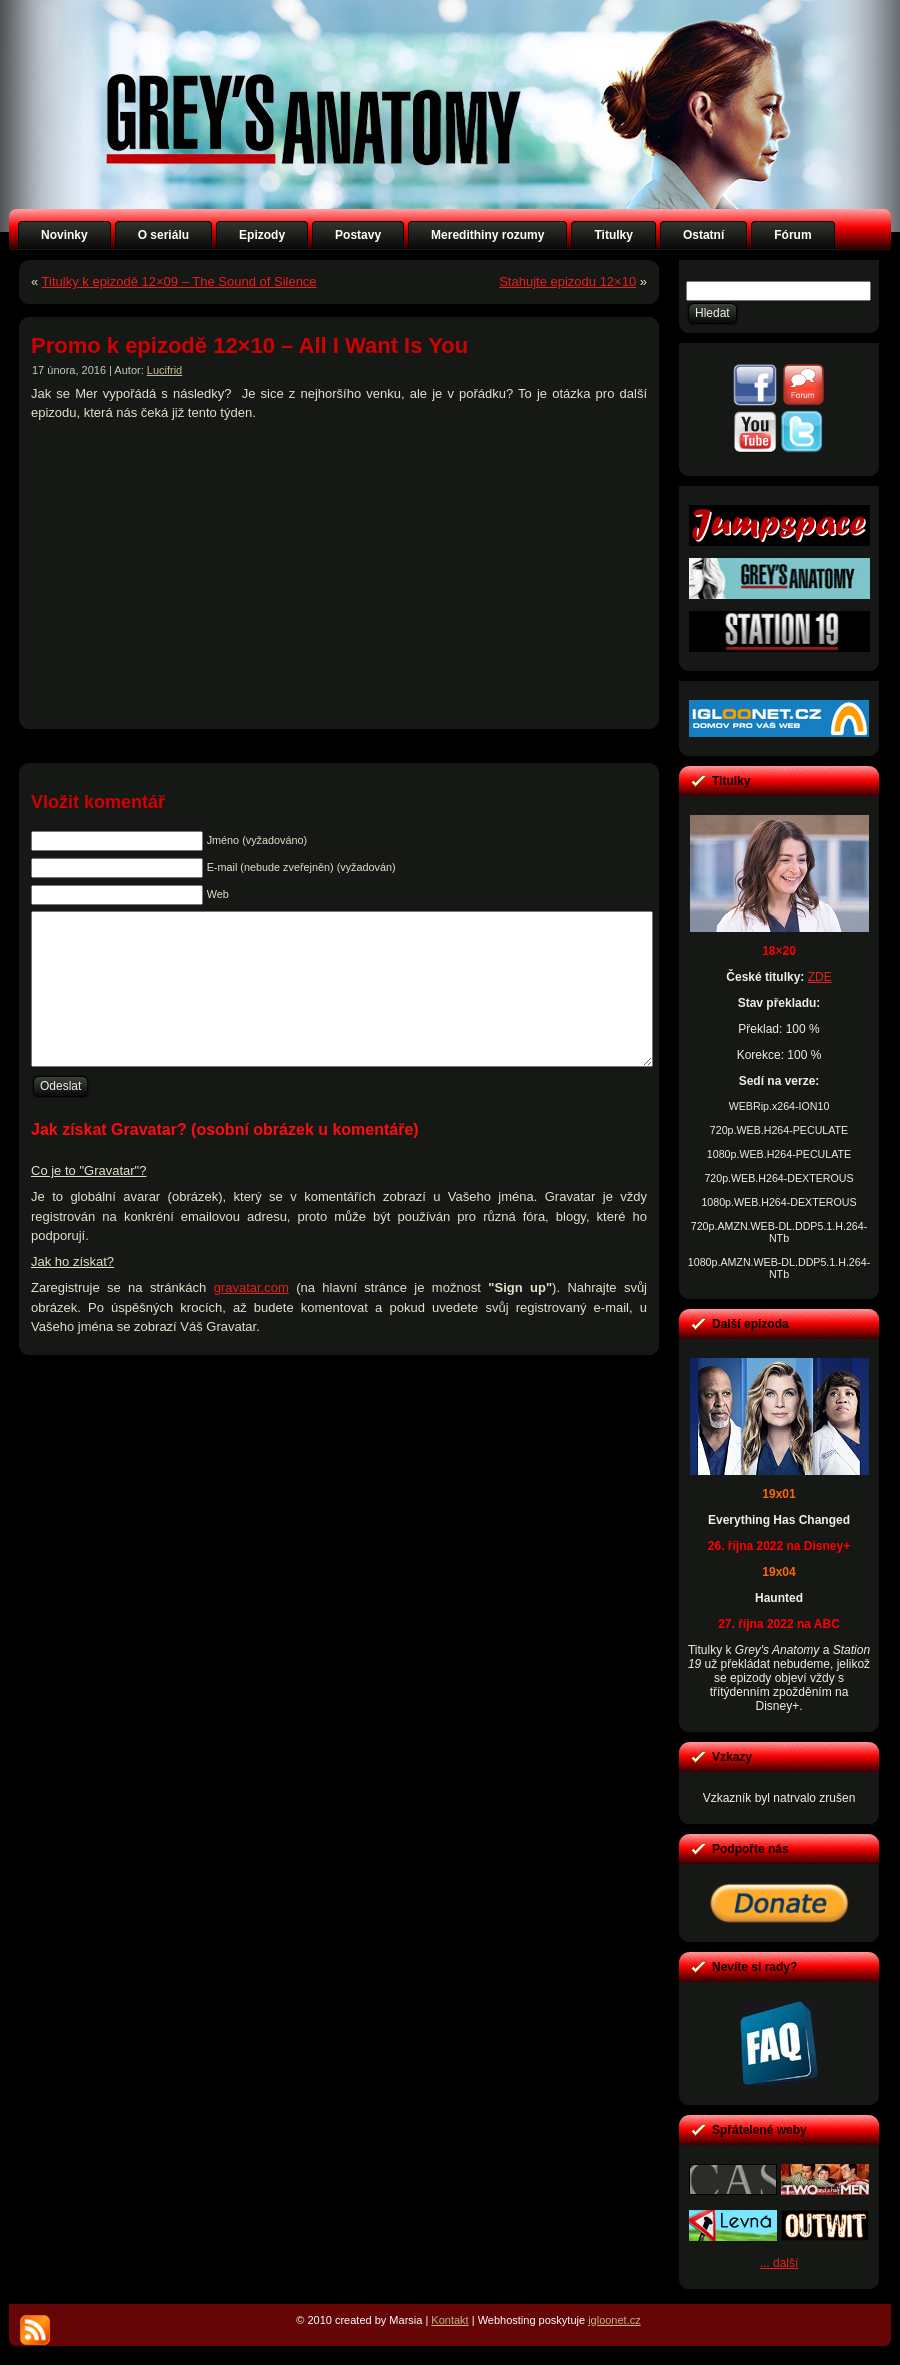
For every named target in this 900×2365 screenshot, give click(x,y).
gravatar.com (251, 1317)
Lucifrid (164, 370)
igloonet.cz (614, 2320)
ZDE (820, 977)
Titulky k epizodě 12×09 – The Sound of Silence (179, 281)
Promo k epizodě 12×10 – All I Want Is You (249, 345)
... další (779, 2263)
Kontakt (449, 2320)
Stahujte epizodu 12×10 (567, 281)
